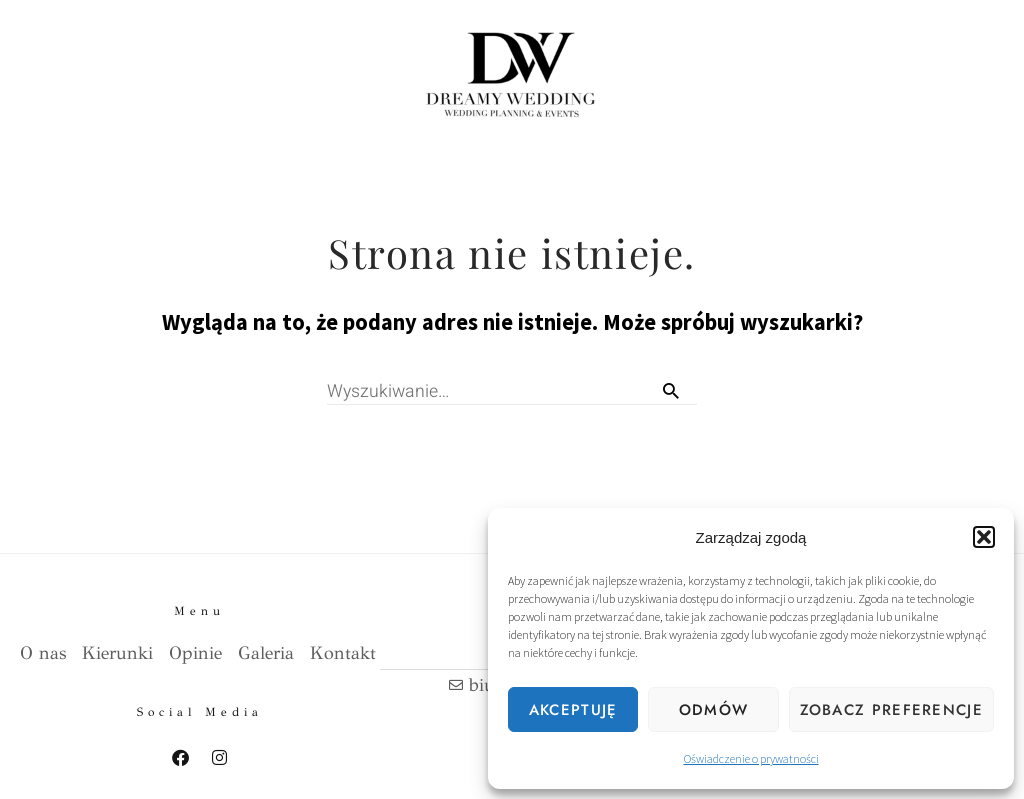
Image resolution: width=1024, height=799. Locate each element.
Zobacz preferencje (891, 710)
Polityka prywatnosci (91, 771)
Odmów (714, 710)
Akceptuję (573, 710)
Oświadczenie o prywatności (751, 758)
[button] (984, 537)
